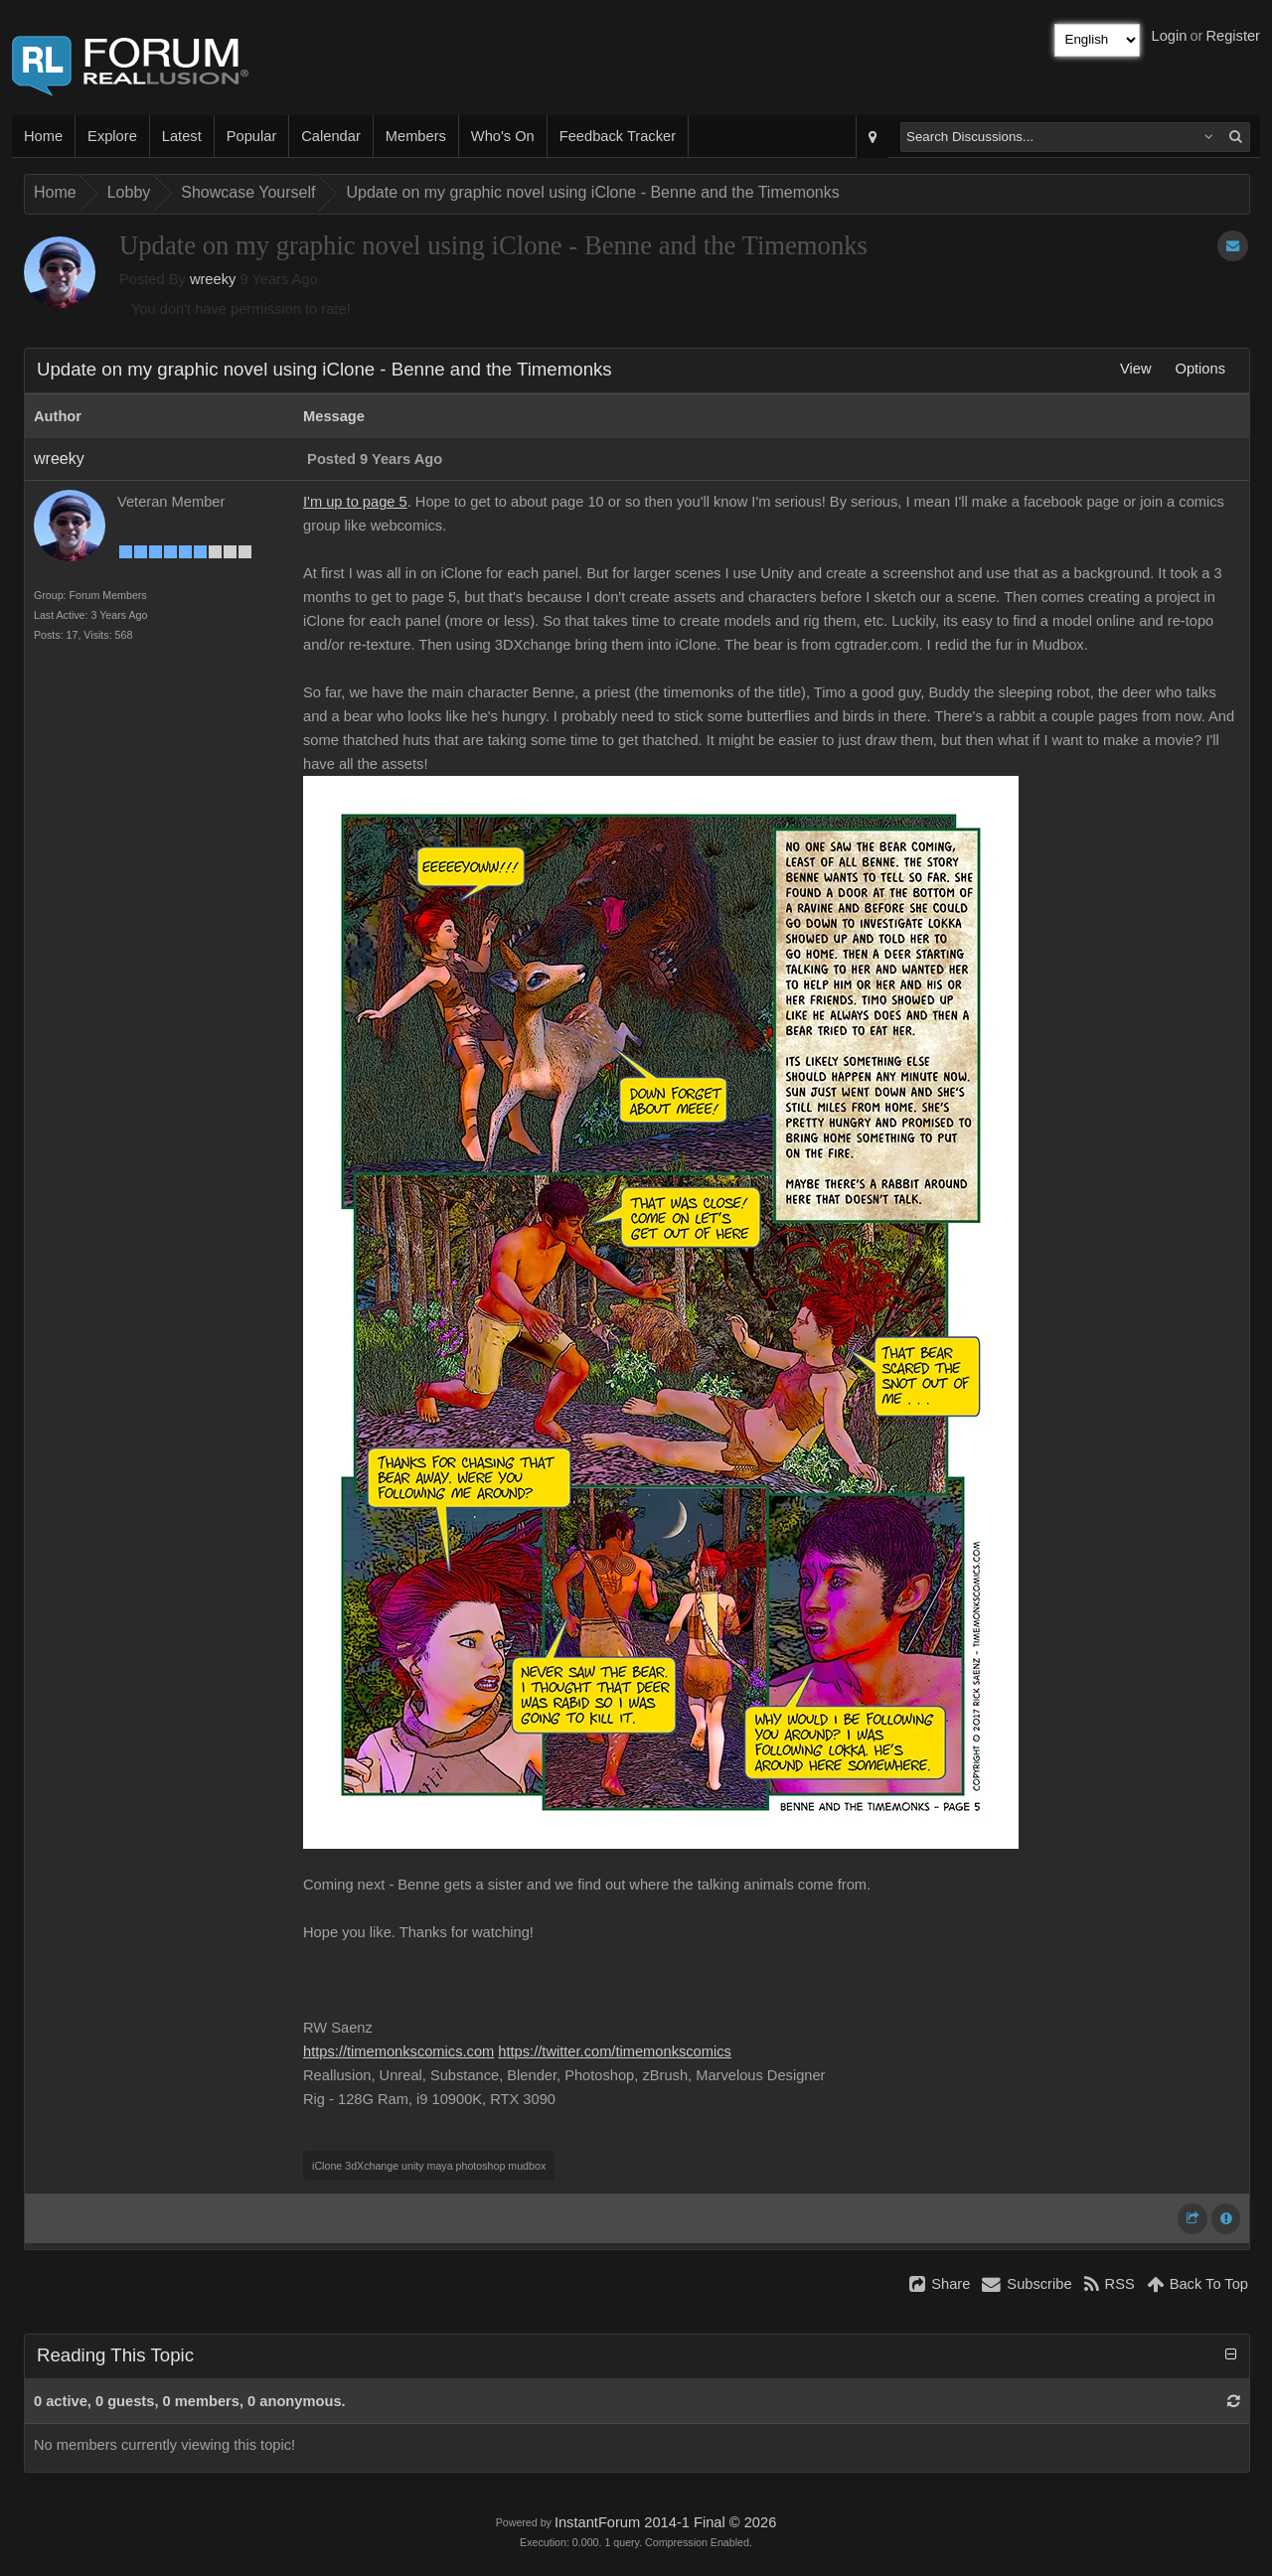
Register (1232, 36)
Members (416, 136)
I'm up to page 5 (355, 502)
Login (1170, 36)
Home (43, 136)
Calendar (330, 136)
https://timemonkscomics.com (398, 2051)
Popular (252, 136)
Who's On (503, 136)
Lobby (129, 192)
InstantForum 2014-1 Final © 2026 (665, 2522)
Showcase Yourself (248, 192)
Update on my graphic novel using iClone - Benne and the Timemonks (592, 192)
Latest (182, 136)
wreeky (213, 279)
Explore (112, 136)
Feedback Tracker (618, 136)
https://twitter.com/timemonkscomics (614, 2051)
